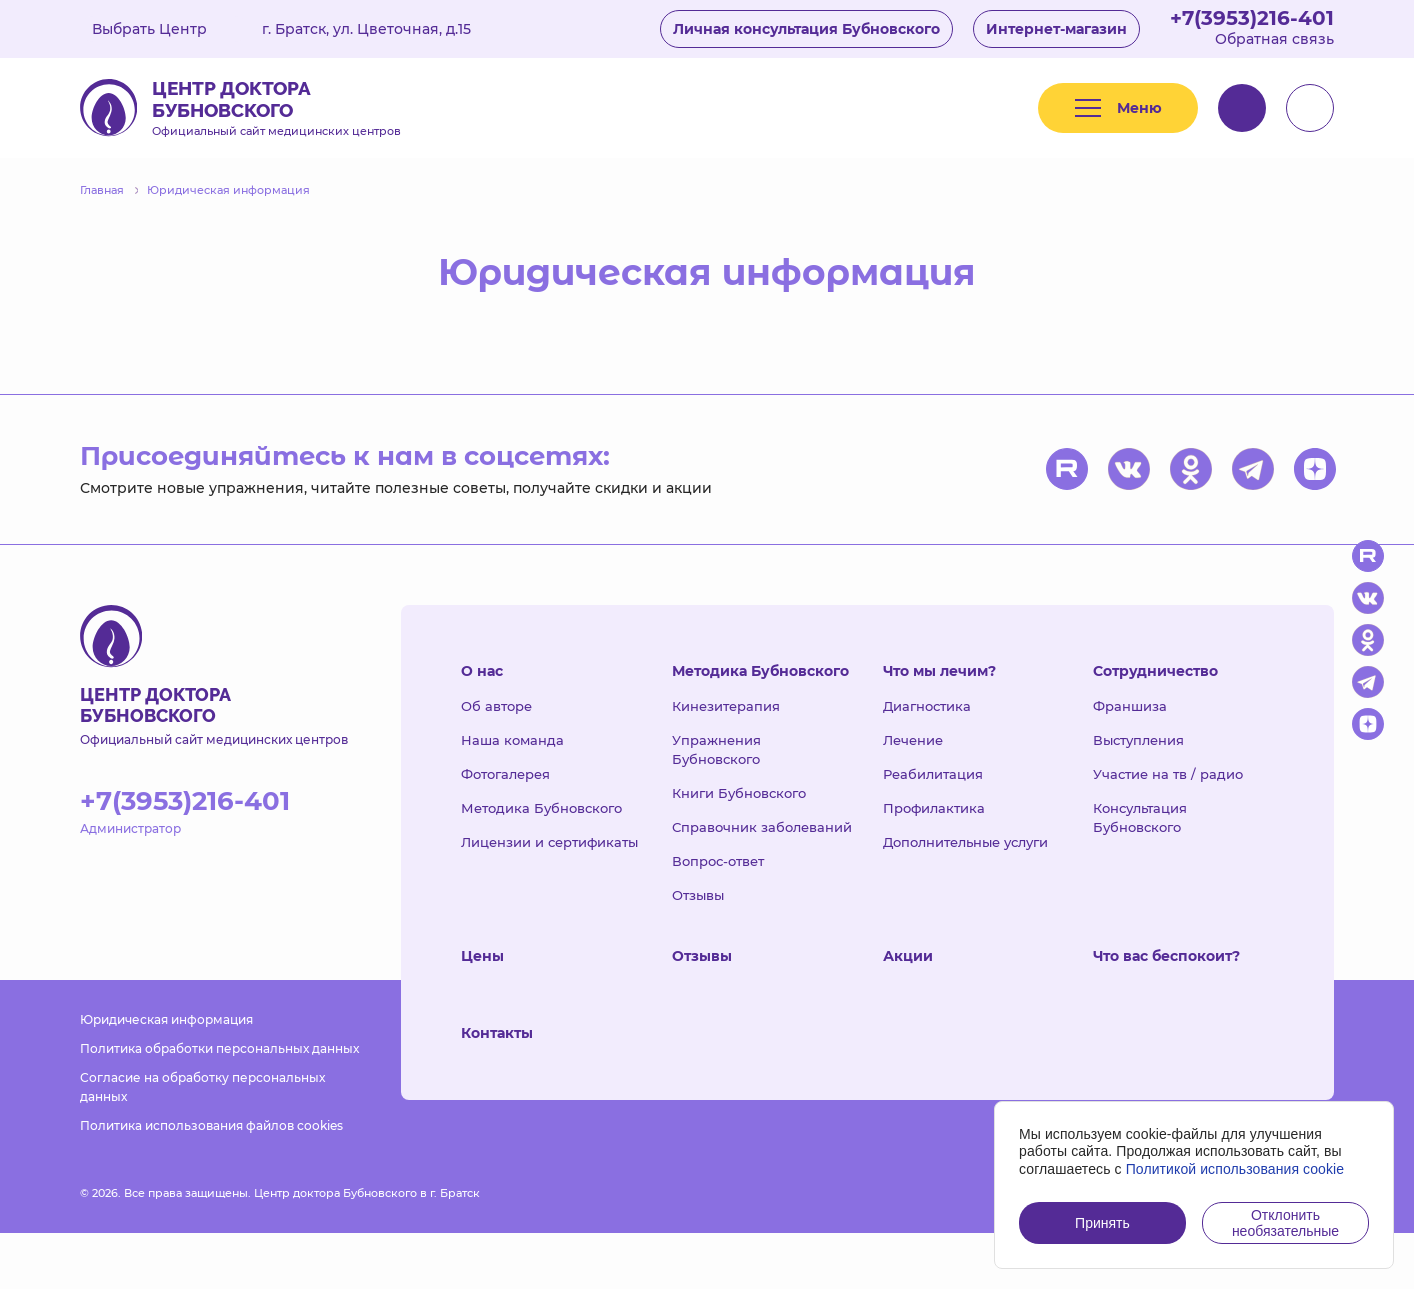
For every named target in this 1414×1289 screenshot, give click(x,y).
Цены (482, 956)
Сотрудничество (1155, 671)
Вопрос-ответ (718, 861)
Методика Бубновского (541, 808)
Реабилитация (933, 774)
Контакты (497, 1033)
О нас (482, 671)
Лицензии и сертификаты (549, 842)
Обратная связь (1274, 39)
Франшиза (1130, 706)
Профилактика (934, 808)
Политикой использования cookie (1235, 1169)
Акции (908, 956)
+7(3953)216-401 (1252, 18)
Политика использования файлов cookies (211, 1125)
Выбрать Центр (164, 29)
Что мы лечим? (939, 671)
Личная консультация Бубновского (806, 29)
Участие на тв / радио (1168, 774)
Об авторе (496, 706)
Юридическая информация (166, 1019)
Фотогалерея (505, 774)
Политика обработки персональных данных (219, 1048)
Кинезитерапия (726, 706)
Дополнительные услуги (965, 842)
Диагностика (927, 706)
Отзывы (698, 895)
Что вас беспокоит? (1166, 956)
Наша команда (512, 740)
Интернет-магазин (1056, 29)
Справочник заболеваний (762, 827)
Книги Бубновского (739, 793)
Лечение (913, 740)
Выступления (1138, 740)
